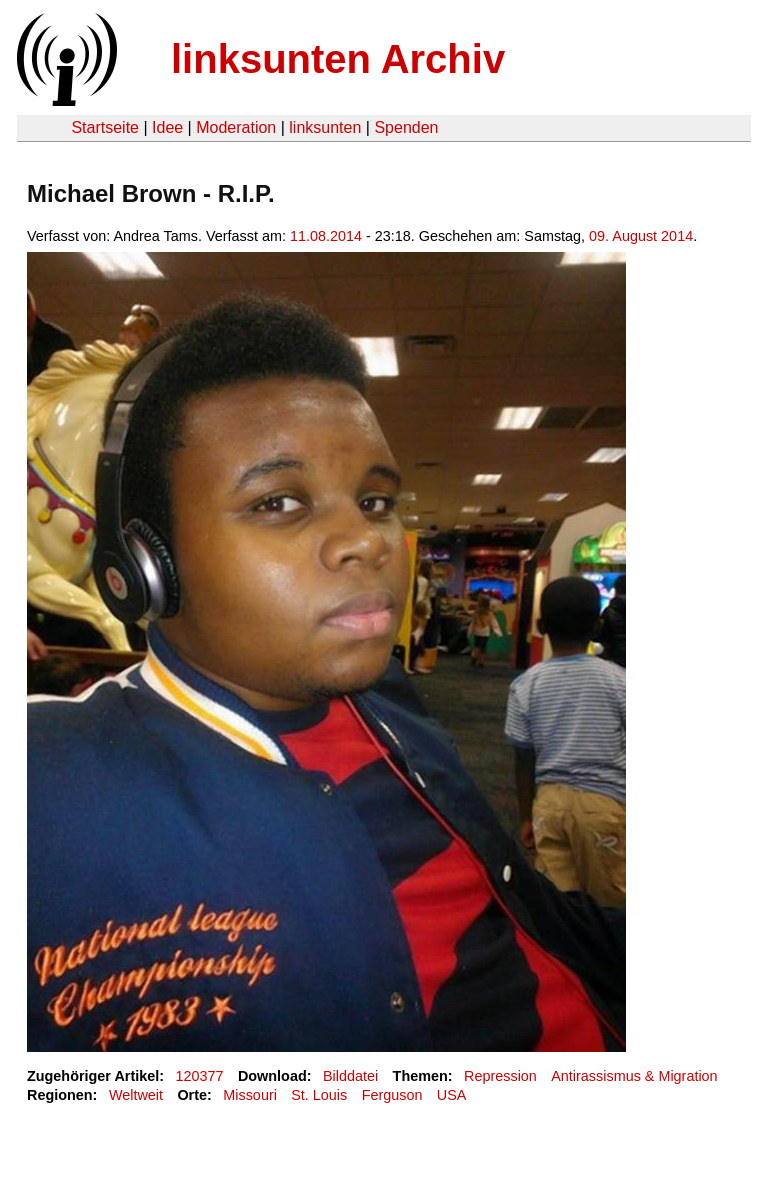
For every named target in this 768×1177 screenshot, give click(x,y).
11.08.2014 (326, 236)
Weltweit (136, 1095)
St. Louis (319, 1095)
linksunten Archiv (338, 59)
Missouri (250, 1095)
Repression (500, 1076)
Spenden (406, 127)
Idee (167, 127)
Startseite (105, 127)
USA (452, 1095)
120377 (200, 1076)
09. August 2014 (641, 236)
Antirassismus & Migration (634, 1076)
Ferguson (392, 1095)
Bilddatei (350, 1076)
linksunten (325, 127)
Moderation (236, 127)
